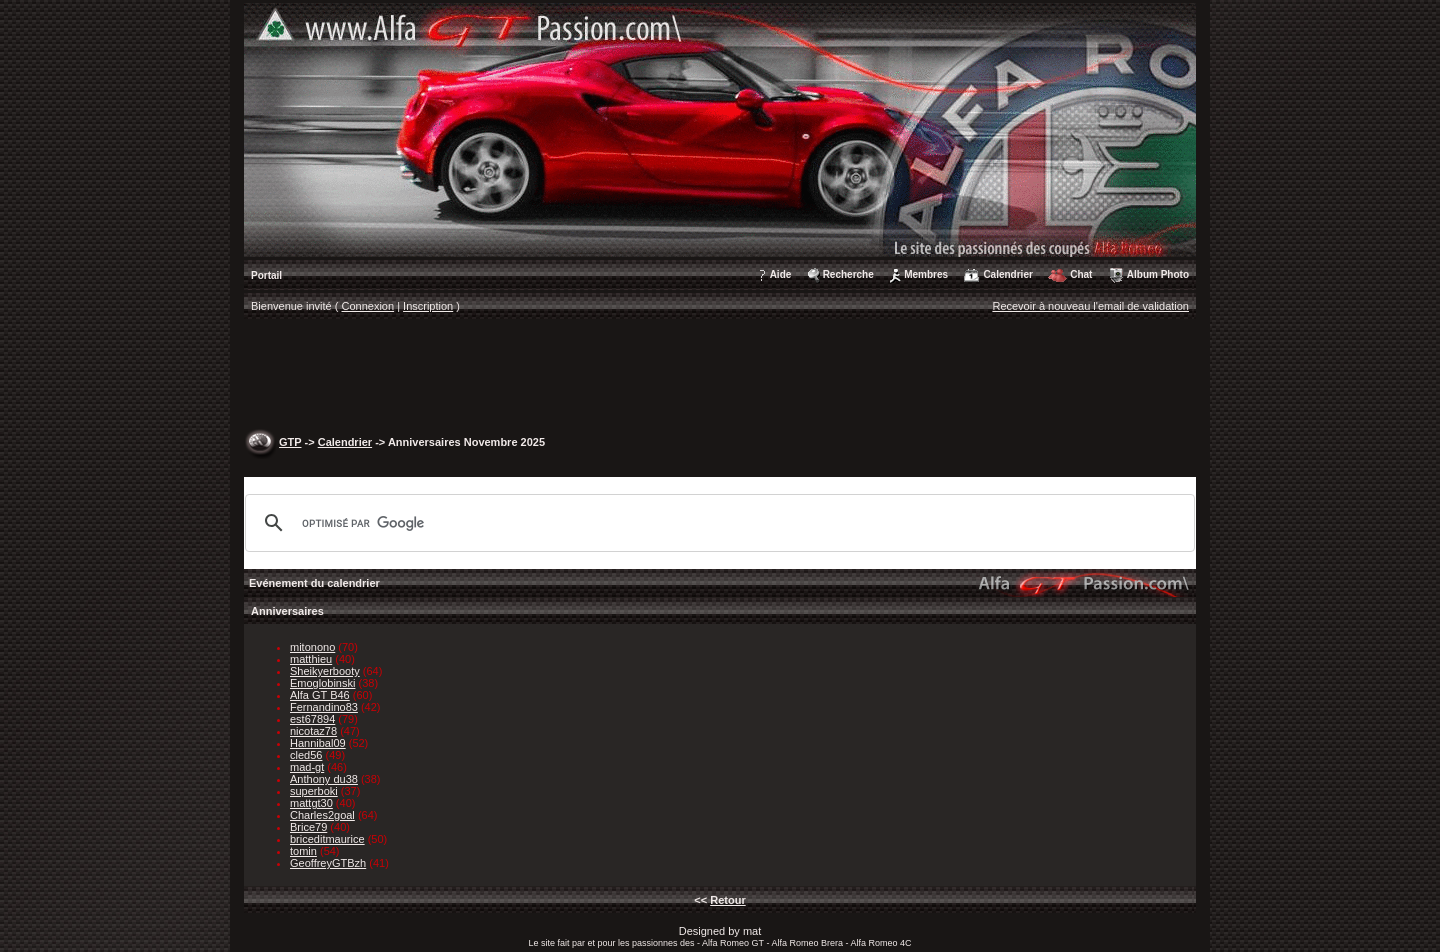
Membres (926, 274)
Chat (1081, 274)
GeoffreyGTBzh (328, 863)
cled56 (306, 755)
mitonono (312, 647)
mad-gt (307, 767)
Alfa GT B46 (320, 695)
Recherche (848, 274)
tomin (303, 851)
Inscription (428, 306)
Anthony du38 (324, 779)
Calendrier (1007, 274)
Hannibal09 (318, 743)
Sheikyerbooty (325, 671)
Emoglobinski (322, 683)
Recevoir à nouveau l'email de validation (1090, 306)
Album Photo (1158, 274)
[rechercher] (717, 523)
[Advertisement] (720, 376)
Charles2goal (322, 815)
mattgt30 (311, 803)
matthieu (311, 659)
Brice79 (308, 827)
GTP (290, 442)
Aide (781, 274)
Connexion (368, 306)
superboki (314, 791)
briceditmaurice (327, 839)
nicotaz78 (313, 731)
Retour (727, 900)
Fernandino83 (324, 707)
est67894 (312, 719)
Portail (266, 275)
